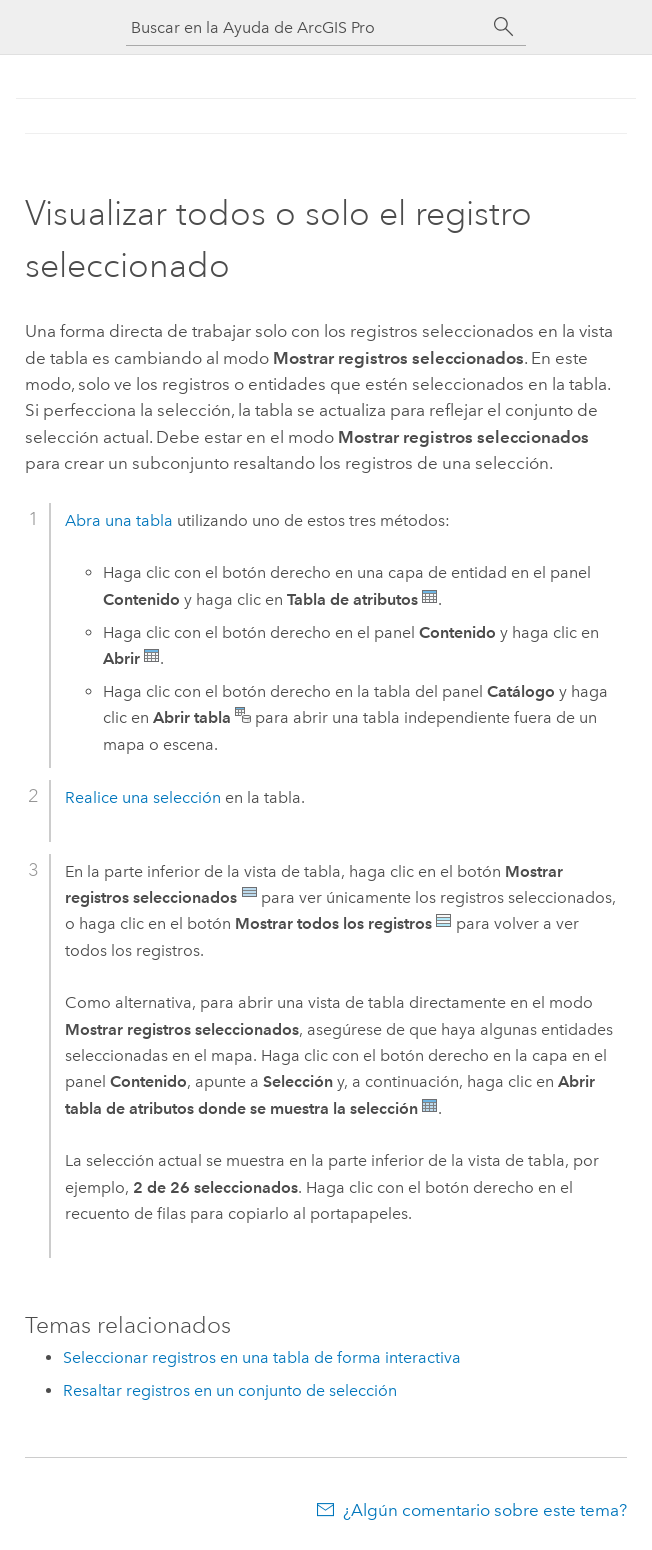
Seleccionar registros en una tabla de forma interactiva (262, 1357)
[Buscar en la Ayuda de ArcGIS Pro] (306, 27)
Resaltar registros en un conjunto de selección (230, 1390)
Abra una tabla (119, 520)
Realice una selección (143, 797)
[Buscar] (504, 27)
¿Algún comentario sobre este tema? (485, 1510)
